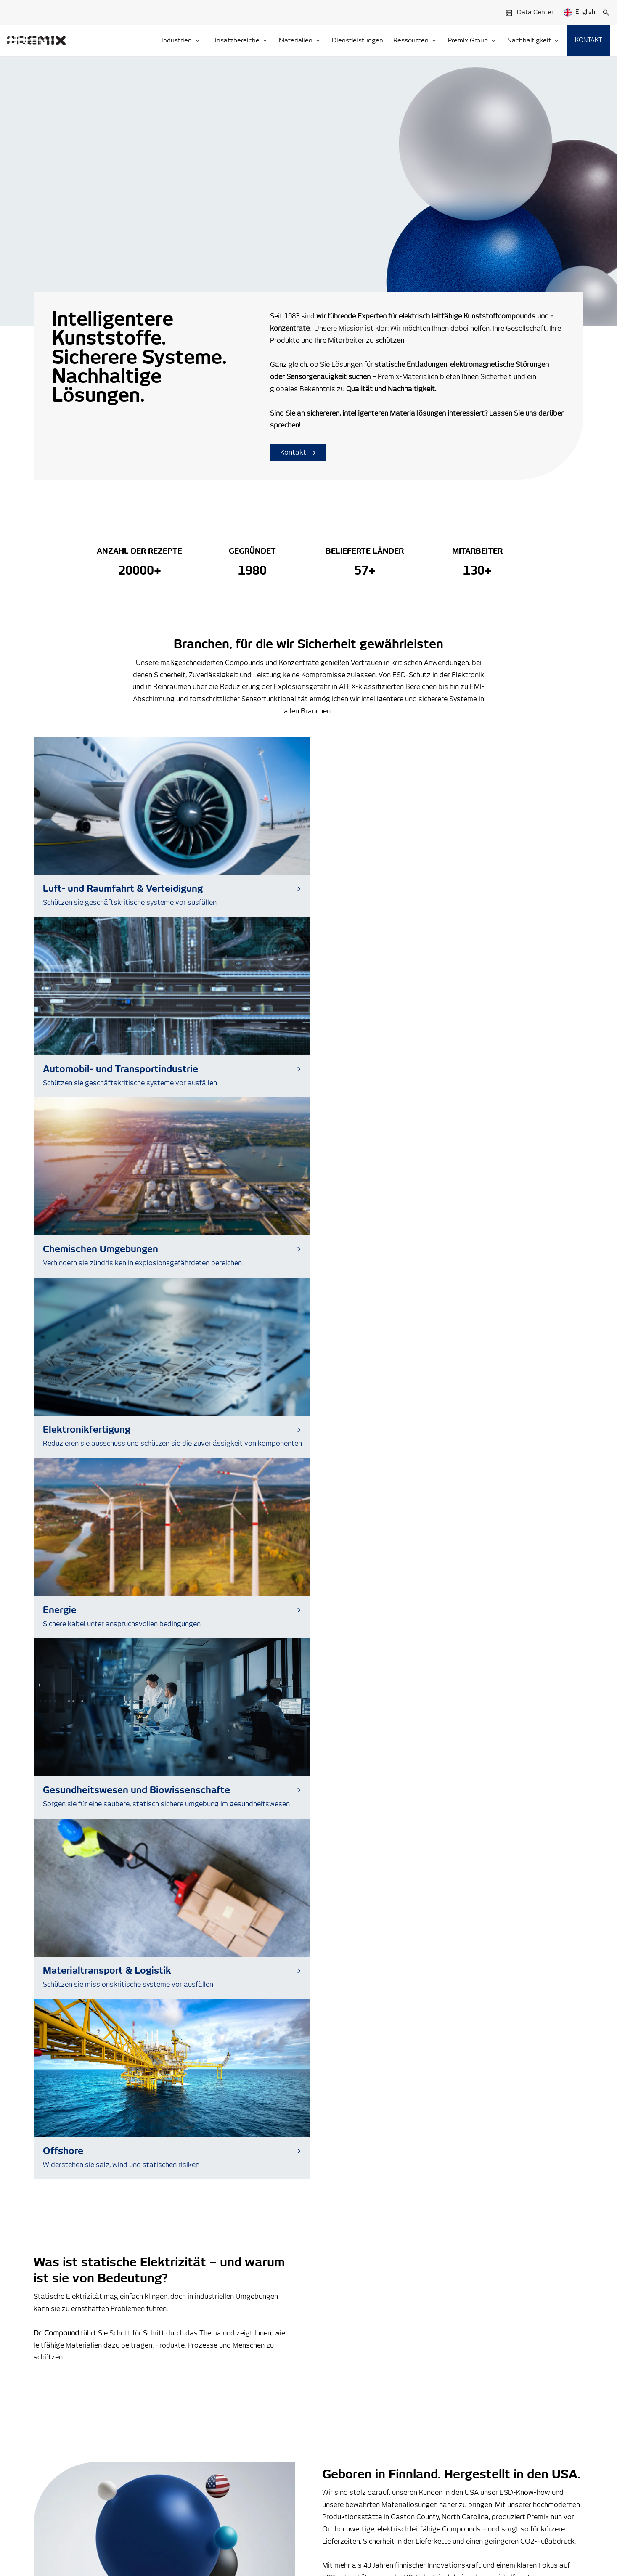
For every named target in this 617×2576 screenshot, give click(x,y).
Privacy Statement (122, 2500)
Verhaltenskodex (482, 2423)
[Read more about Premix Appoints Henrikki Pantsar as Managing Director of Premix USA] (501, 2030)
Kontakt (298, 452)
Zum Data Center (96, 2228)
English (579, 12)
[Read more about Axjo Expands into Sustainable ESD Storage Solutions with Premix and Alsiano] (116, 2030)
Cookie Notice (172, 2500)
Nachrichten (475, 2384)
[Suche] (606, 12)
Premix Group (72, 2500)
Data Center (529, 12)
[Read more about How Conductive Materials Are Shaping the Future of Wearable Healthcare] (308, 2030)
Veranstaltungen (482, 2397)
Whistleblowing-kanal (488, 2410)
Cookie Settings (64, 2533)
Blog (465, 2371)
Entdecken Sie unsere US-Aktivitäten (396, 1483)
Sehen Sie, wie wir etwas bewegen (103, 1713)
